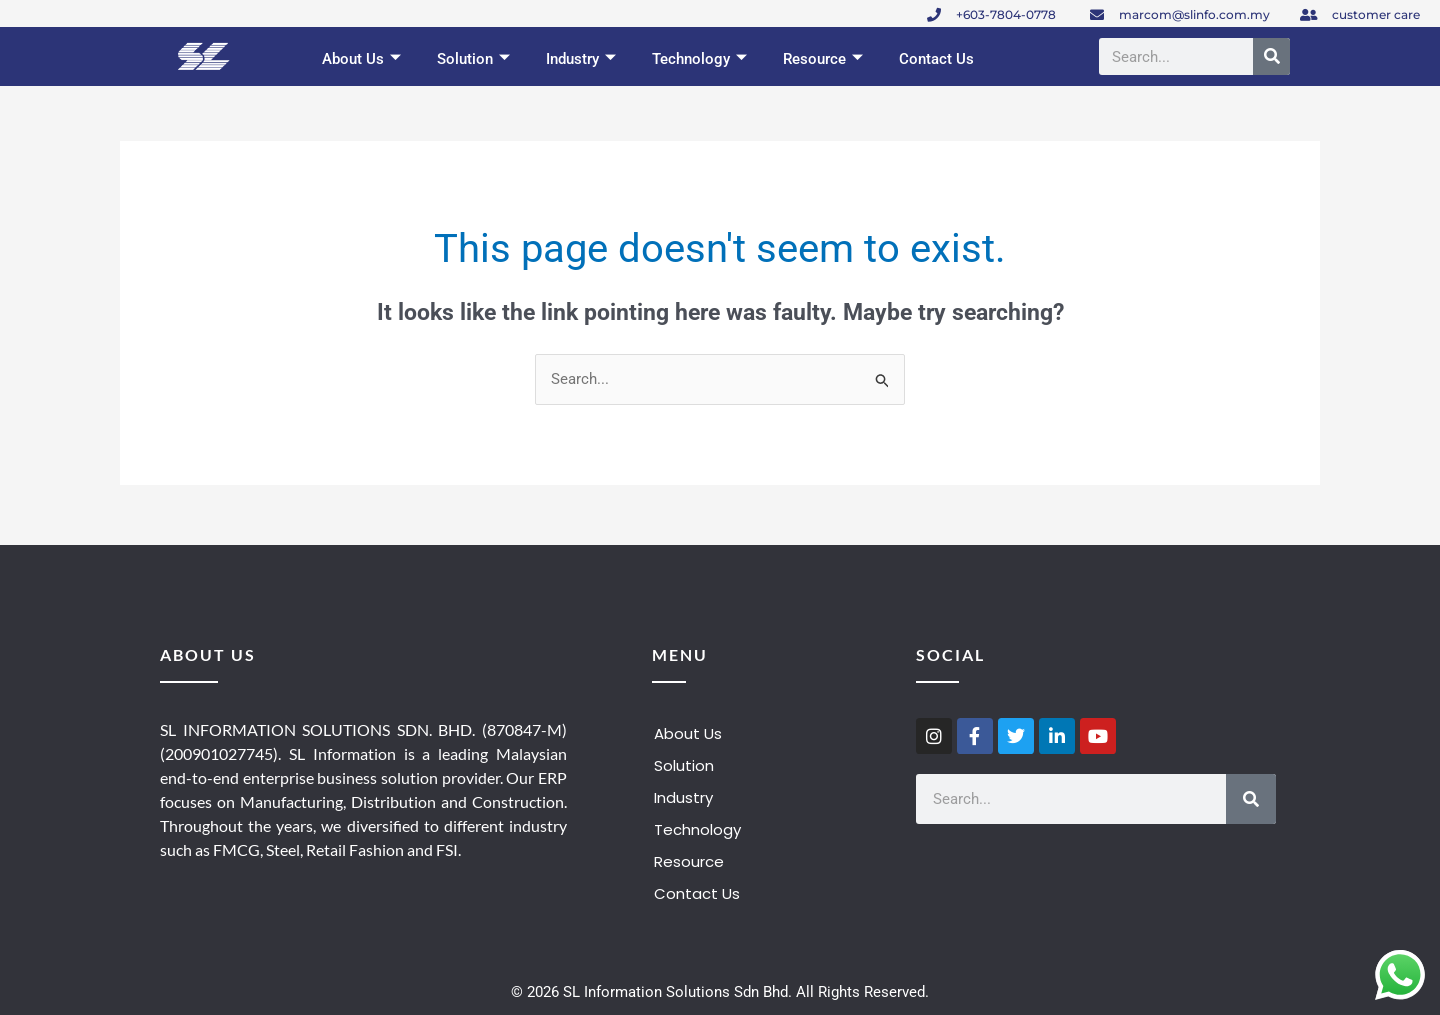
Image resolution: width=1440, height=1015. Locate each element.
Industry (581, 59)
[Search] (1271, 56)
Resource (823, 59)
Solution (473, 59)
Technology (699, 59)
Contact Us (936, 59)
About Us (361, 59)
